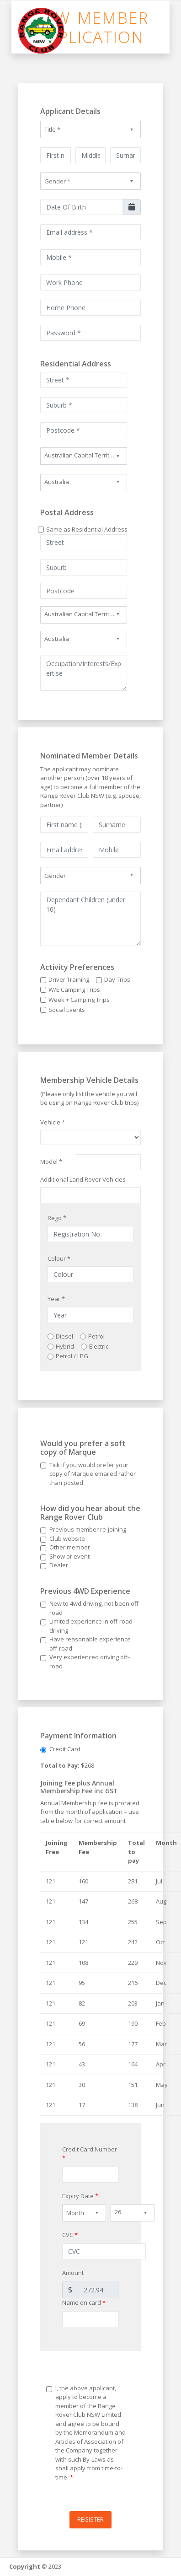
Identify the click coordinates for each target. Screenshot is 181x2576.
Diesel (64, 1336)
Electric (98, 1346)
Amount (73, 2273)
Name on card (84, 2302)
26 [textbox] (118, 2212)
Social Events (66, 1010)
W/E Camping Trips (74, 989)
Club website (67, 1538)
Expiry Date (80, 2196)
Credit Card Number (89, 2153)
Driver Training (68, 979)
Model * (51, 1161)
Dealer (58, 1565)
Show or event (69, 1556)
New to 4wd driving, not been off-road (94, 1608)
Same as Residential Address (87, 529)
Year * (56, 1299)
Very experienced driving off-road (89, 1661)
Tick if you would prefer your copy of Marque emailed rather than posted (92, 1474)
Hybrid (65, 1346)
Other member (69, 1547)
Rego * (57, 1218)
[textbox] (90, 129)
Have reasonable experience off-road (90, 1643)
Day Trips (117, 979)
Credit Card (64, 1749)
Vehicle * (52, 1122)
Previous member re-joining (87, 1529)
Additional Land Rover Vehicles (83, 1179)
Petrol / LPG (72, 1356)
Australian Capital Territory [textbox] (81, 455)
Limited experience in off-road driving (91, 1626)
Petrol (96, 1336)
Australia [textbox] (56, 482)
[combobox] (90, 129)
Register (90, 2519)
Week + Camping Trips (79, 999)
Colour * (59, 1258)
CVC (70, 2235)
